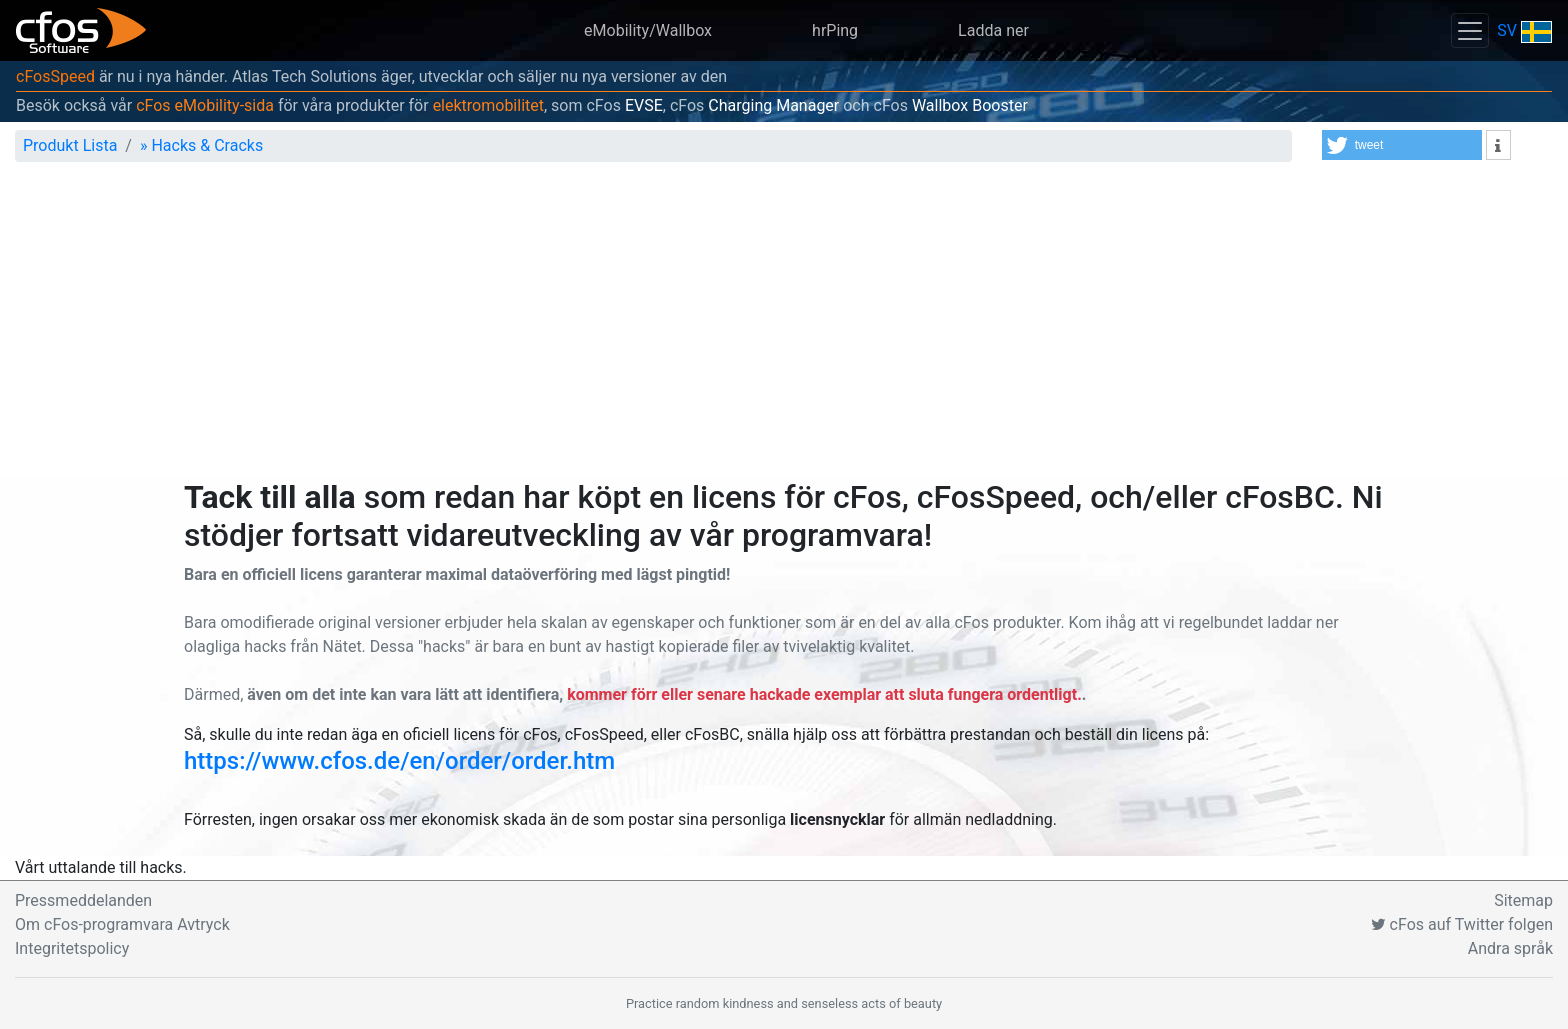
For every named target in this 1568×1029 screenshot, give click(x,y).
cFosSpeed (55, 76)
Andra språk (1510, 948)
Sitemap (1523, 900)
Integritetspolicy (72, 948)
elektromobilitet (488, 105)
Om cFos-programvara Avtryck (122, 924)
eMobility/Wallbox (648, 30)
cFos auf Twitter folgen (1462, 924)
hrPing (835, 30)
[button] (1402, 145)
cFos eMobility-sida (205, 105)
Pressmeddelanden (83, 900)
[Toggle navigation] (1470, 30)
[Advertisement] (784, 328)
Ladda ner (993, 30)
